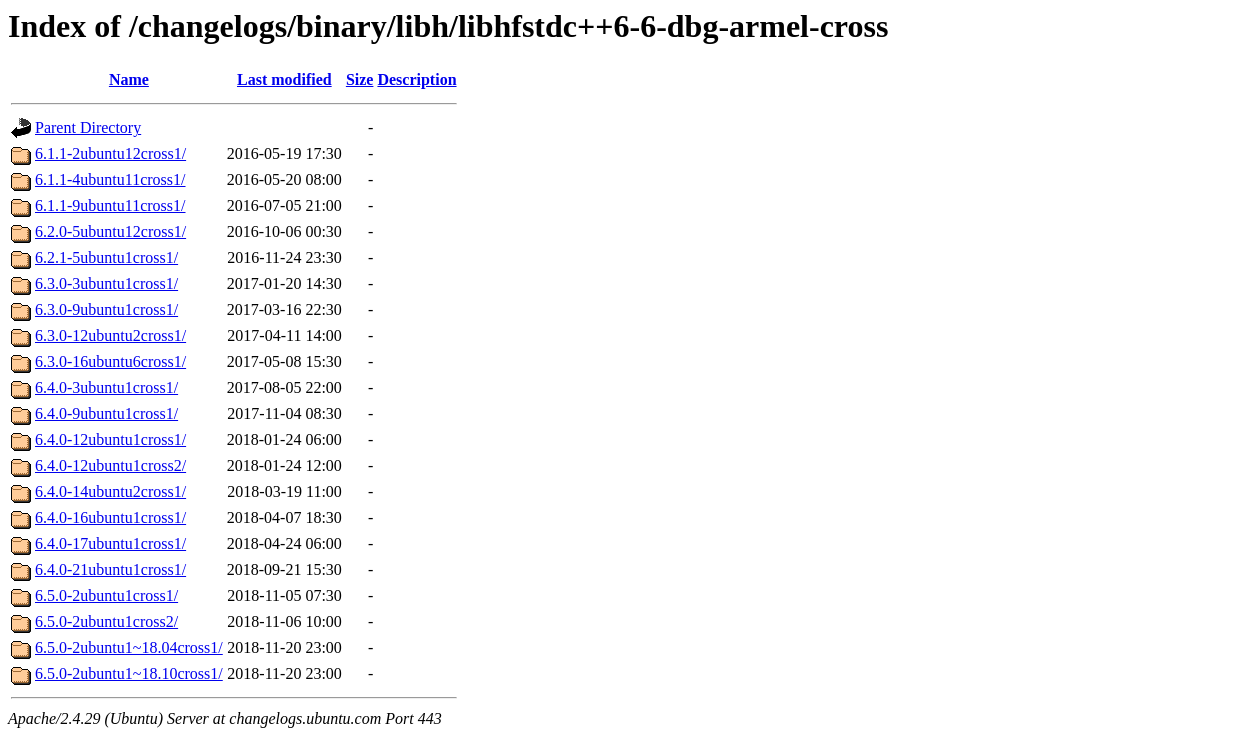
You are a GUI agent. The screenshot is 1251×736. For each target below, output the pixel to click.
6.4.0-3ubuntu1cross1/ (106, 387)
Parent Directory (88, 127)
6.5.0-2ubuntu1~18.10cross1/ (129, 673)
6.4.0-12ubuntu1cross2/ (110, 465)
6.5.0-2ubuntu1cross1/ (106, 595)
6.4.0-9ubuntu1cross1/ (106, 413)
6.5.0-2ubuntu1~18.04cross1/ (129, 647)
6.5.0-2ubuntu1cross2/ (106, 621)
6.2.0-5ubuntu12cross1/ (110, 231)
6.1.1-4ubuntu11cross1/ (110, 179)
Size (360, 79)
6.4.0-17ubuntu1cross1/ (110, 543)
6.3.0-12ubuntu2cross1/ (110, 335)
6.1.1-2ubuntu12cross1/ (110, 153)
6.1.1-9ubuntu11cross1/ (110, 205)
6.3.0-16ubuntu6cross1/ (110, 361)
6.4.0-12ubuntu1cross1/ (110, 439)
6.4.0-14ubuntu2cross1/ (110, 491)
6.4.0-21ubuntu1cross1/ (110, 569)
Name (129, 79)
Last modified (284, 79)
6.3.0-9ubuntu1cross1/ (106, 309)
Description (416, 79)
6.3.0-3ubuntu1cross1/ (106, 283)
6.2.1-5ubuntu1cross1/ (106, 257)
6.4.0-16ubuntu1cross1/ (110, 517)
